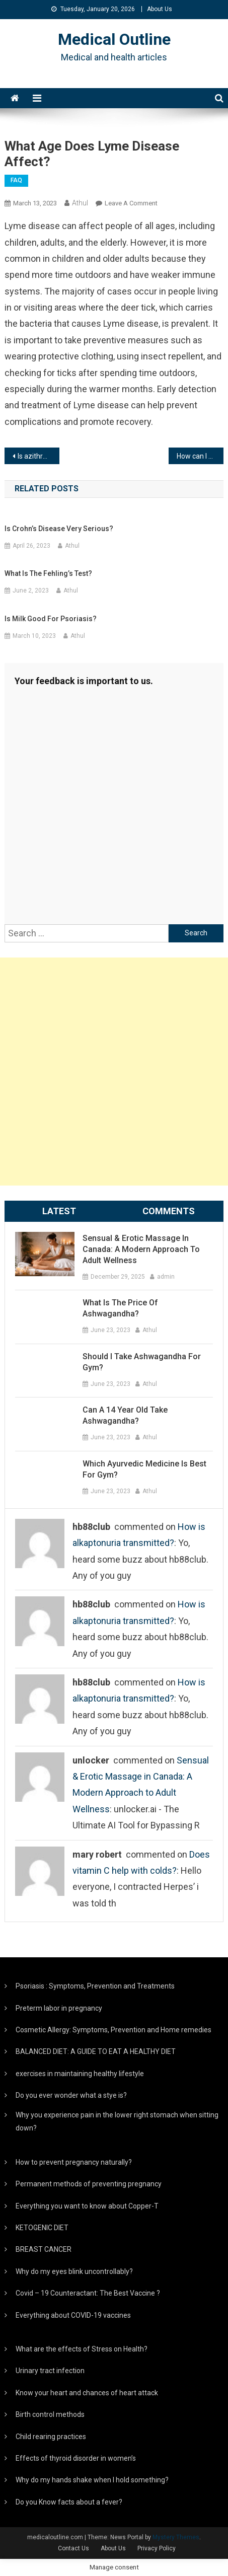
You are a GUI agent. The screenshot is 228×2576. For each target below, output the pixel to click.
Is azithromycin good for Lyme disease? (38, 456)
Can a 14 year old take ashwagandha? (125, 1415)
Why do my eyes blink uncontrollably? (74, 2271)
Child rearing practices (51, 2437)
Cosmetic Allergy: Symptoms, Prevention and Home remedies (113, 2030)
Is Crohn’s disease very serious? (59, 529)
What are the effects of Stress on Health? (81, 2349)
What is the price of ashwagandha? (120, 1308)
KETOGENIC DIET (42, 2228)
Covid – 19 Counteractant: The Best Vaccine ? (88, 2293)
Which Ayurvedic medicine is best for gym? (144, 1469)
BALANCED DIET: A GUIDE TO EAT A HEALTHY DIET (96, 2051)
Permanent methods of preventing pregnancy (89, 2184)
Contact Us (73, 2548)
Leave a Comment (131, 203)
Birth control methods (50, 2414)
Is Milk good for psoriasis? (51, 619)
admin (166, 1276)
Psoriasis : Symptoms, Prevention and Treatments (95, 1986)
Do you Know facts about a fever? (69, 2502)
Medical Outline (114, 39)
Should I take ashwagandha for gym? (142, 1362)
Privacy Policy (156, 2548)
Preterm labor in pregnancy (59, 2008)
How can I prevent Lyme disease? (200, 456)
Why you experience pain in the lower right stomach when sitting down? (117, 2121)
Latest (59, 1211)
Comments (168, 1211)
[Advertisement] (114, 1072)
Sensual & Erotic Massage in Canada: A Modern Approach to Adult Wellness (141, 1249)
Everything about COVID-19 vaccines (73, 2315)
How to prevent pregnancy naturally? (74, 2162)
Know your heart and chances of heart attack (87, 2393)
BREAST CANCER (43, 2249)
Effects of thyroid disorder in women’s (76, 2458)
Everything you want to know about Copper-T (87, 2206)
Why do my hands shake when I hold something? (92, 2480)
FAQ (16, 180)
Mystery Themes (176, 2537)
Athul (80, 203)
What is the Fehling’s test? (48, 573)
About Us (159, 9)
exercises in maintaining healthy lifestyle (80, 2074)
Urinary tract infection (50, 2371)
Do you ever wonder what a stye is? (71, 2095)
